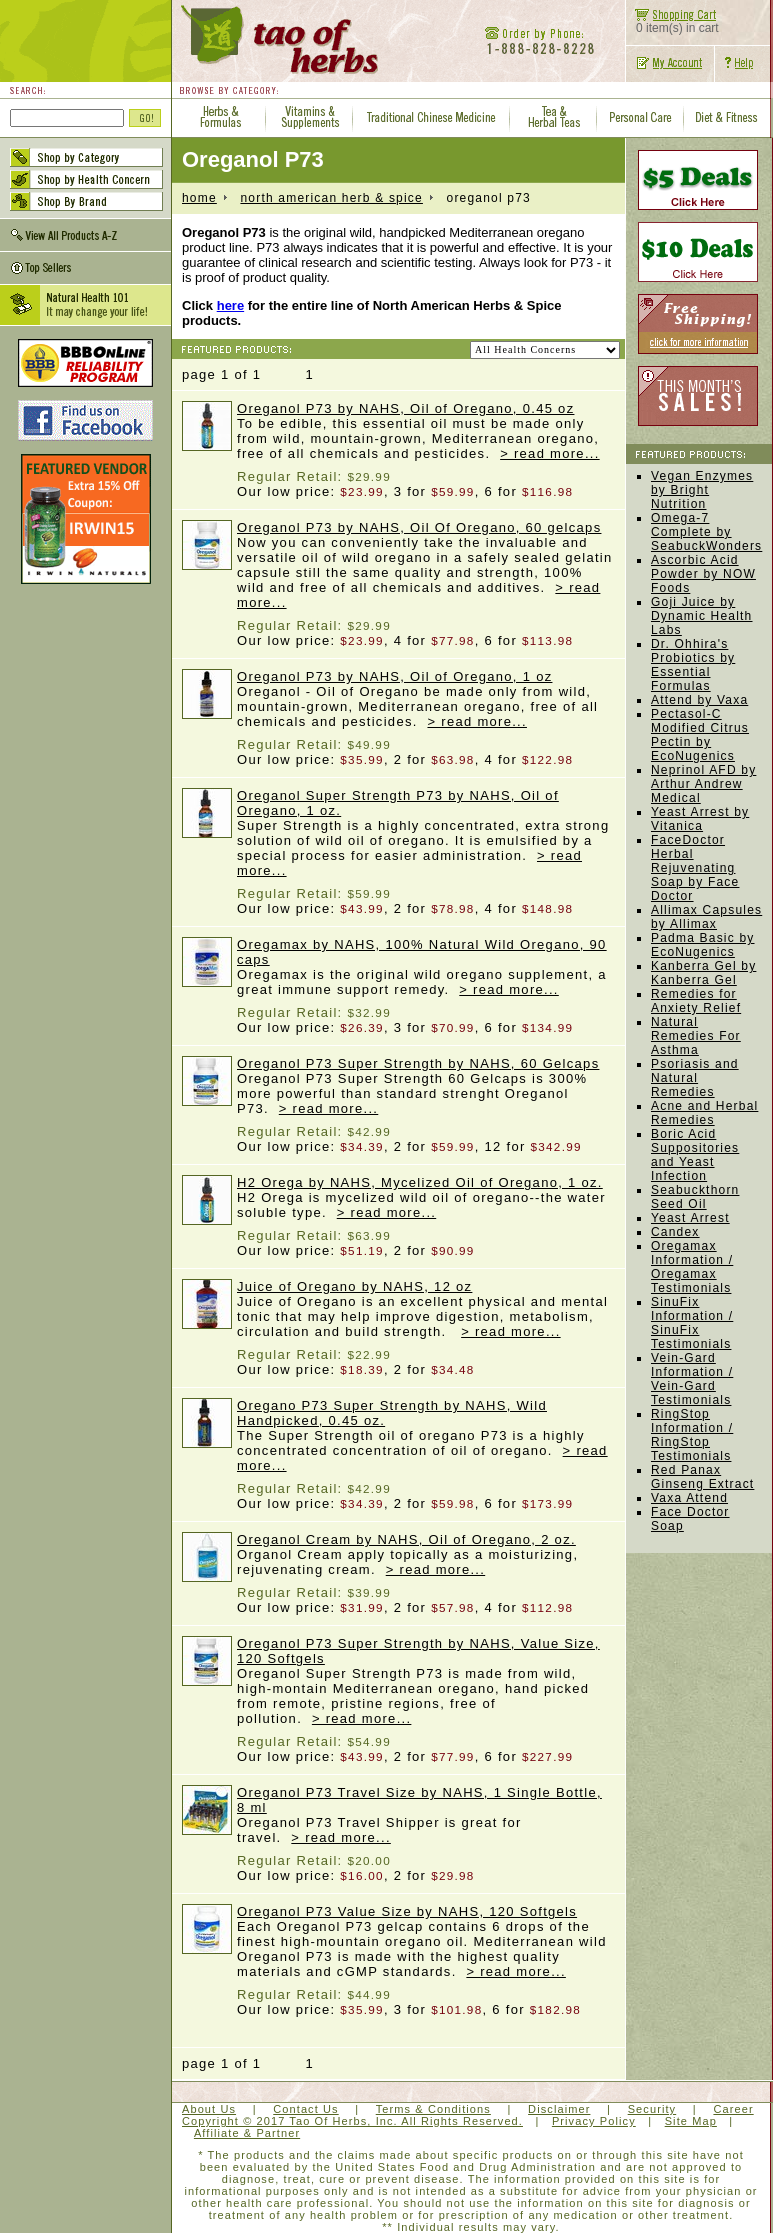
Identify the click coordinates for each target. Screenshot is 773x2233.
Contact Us (305, 2109)
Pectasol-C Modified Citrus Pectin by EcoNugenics (700, 735)
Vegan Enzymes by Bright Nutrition (702, 490)
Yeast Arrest (690, 1218)
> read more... (550, 453)
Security (652, 2109)
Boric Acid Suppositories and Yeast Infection (695, 1155)
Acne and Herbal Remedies (704, 1113)
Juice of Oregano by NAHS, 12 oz (354, 1286)
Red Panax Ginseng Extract (702, 1477)
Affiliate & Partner (247, 2133)
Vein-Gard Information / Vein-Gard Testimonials (692, 1379)
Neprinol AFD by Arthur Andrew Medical (703, 784)
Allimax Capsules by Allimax (706, 917)
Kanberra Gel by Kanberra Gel (703, 973)
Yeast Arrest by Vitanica (700, 819)
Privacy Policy (594, 2121)
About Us (209, 2109)
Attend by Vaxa (699, 700)
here (230, 305)
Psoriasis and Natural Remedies (695, 1078)
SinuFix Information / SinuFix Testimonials (692, 1323)
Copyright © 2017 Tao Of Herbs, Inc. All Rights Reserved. (352, 2121)
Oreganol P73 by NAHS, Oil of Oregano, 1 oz (394, 676)
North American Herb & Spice (331, 198)
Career (733, 2109)
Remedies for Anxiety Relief (696, 1001)
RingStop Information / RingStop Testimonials (692, 1435)
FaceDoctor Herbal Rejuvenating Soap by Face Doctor (695, 868)
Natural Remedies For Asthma (696, 1036)
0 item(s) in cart (672, 22)
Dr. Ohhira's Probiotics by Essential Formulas (693, 665)
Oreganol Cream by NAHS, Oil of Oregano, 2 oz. (406, 1539)
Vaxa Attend (689, 1498)
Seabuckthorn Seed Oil (695, 1197)
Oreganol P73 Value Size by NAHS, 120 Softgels (407, 1911)
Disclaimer (559, 2109)
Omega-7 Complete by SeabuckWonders (706, 532)
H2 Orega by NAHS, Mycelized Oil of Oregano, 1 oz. (420, 1182)
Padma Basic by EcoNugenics (703, 945)
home (199, 198)
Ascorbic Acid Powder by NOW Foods (703, 574)
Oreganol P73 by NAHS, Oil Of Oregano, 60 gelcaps (419, 527)
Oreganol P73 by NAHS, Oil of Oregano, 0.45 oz (405, 408)
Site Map (691, 2121)
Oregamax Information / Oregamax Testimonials (692, 1267)
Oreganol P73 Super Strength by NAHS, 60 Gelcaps (418, 1063)
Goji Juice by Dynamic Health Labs (702, 616)
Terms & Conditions (433, 2109)
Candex (675, 1232)
